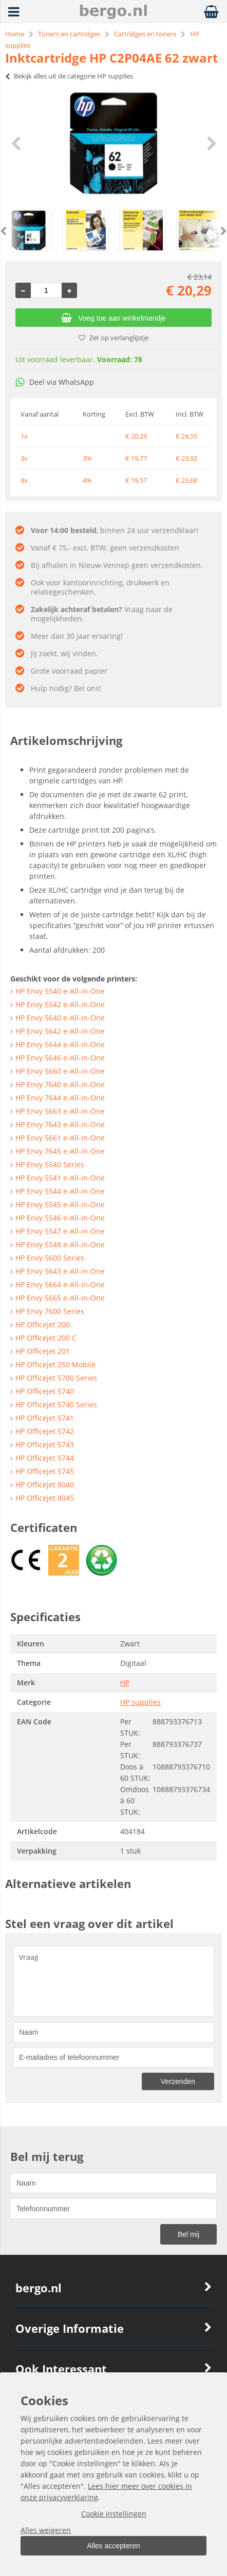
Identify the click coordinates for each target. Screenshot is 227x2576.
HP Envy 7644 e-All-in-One (60, 1098)
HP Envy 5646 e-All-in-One (60, 1058)
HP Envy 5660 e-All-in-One (60, 1071)
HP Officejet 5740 (44, 1391)
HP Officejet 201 (42, 1351)
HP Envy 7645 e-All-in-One (60, 1151)
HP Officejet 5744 (44, 1458)
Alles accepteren (113, 2546)
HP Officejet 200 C (46, 1338)
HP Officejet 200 (42, 1324)
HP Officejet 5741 (44, 1418)
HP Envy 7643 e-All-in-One (60, 1124)
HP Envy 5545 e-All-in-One (60, 1204)
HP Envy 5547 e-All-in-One (60, 1231)
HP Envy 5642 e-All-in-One (60, 1031)
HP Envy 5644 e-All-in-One (60, 1044)
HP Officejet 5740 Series (56, 1404)
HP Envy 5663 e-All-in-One (60, 1111)
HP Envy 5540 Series (49, 1164)
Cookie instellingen (113, 2514)
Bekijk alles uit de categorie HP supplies (69, 76)
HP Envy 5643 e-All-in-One (60, 1271)
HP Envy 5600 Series (49, 1258)
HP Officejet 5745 (44, 1471)
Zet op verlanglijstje (113, 337)
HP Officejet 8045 (44, 1498)
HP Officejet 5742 (44, 1431)
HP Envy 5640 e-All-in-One (60, 1017)
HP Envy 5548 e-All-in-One (60, 1244)
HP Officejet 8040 (44, 1484)
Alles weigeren (46, 2530)
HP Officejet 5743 (44, 1444)
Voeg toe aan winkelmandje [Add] (113, 318)
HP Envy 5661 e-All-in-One (60, 1138)
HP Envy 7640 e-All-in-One (60, 1084)
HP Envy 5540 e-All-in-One (60, 991)
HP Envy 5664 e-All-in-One (60, 1284)
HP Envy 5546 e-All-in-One (60, 1218)
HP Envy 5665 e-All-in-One (60, 1298)
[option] (113, 143)
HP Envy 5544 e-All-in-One (60, 1191)
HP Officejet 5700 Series (56, 1378)
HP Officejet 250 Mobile (55, 1364)
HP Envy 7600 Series (49, 1311)
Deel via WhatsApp (54, 382)
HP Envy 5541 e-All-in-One (60, 1178)
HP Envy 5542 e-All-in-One (60, 1004)
